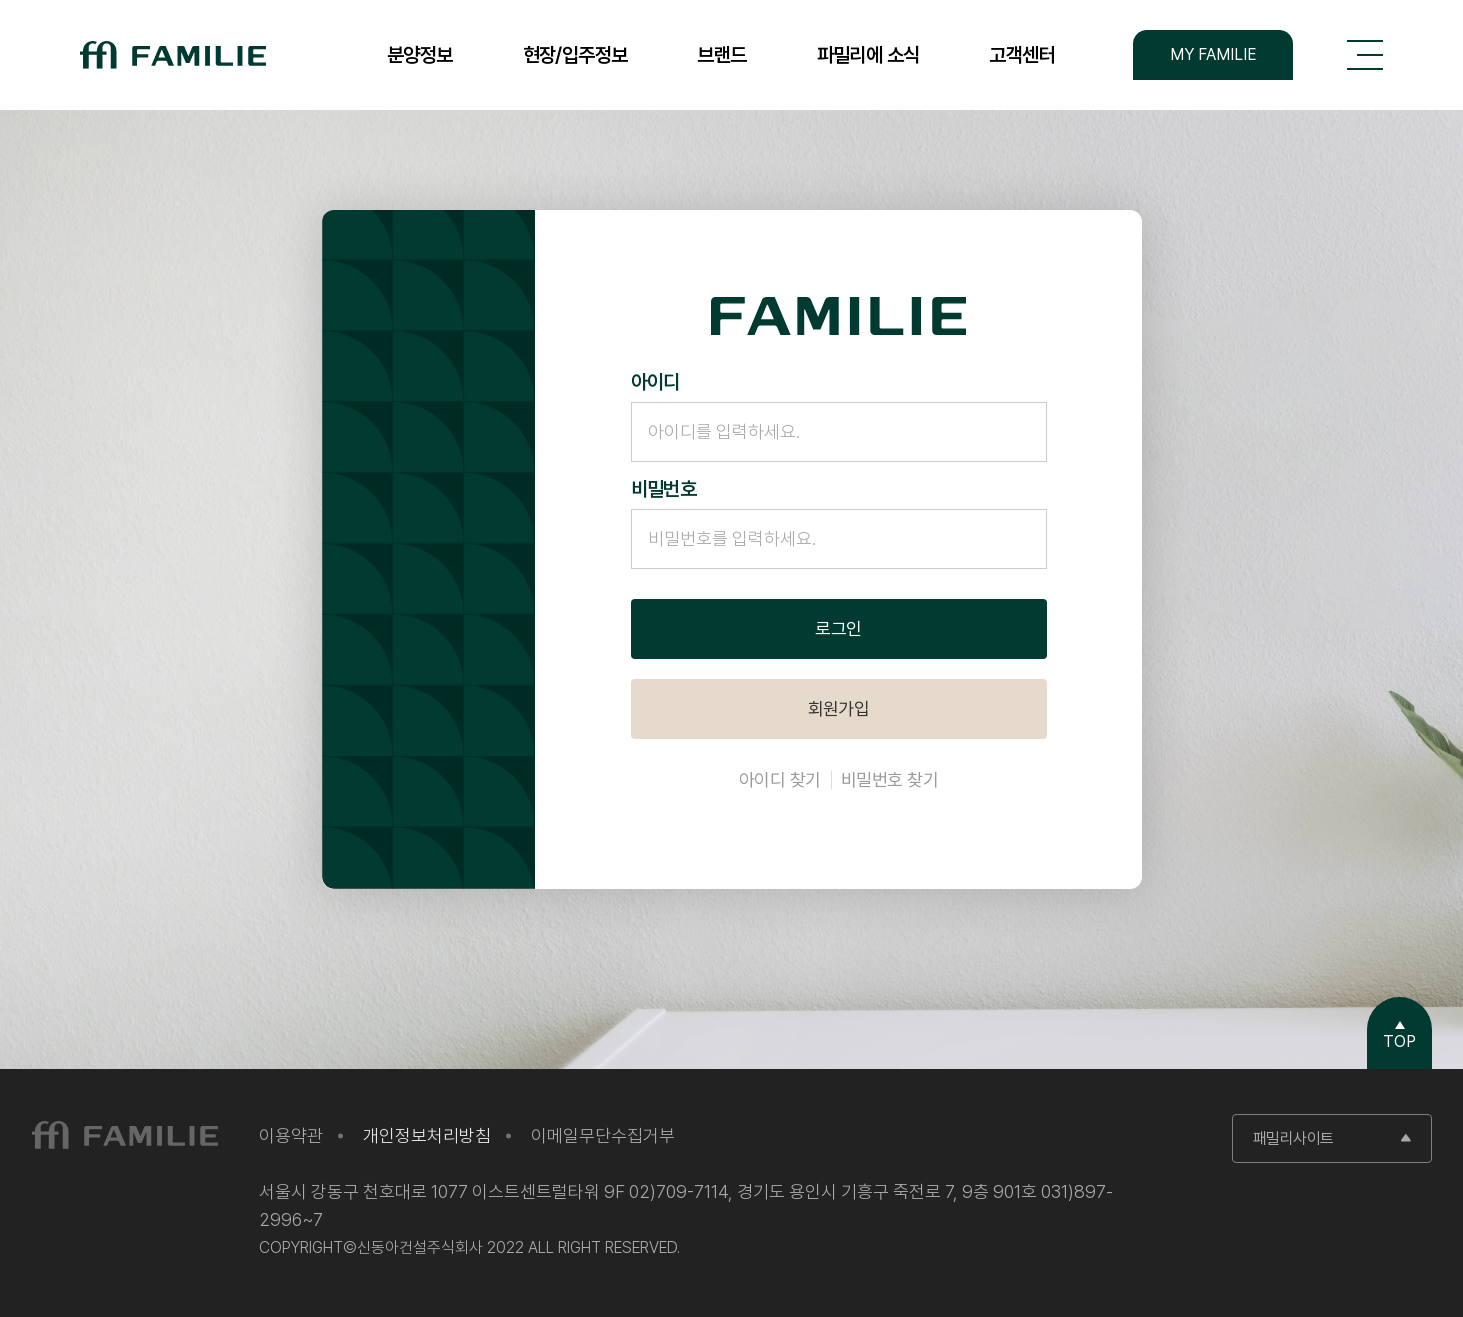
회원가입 (839, 708)
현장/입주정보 (575, 55)
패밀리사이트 (1293, 1138)
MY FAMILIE (1213, 54)
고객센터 (1022, 55)
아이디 (655, 382)
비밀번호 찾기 (889, 780)
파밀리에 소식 (868, 55)
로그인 (838, 628)
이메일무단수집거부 (603, 1135)
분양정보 (420, 55)
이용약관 (291, 1135)
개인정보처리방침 (427, 1135)
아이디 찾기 (780, 780)
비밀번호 (664, 489)
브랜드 (721, 55)
